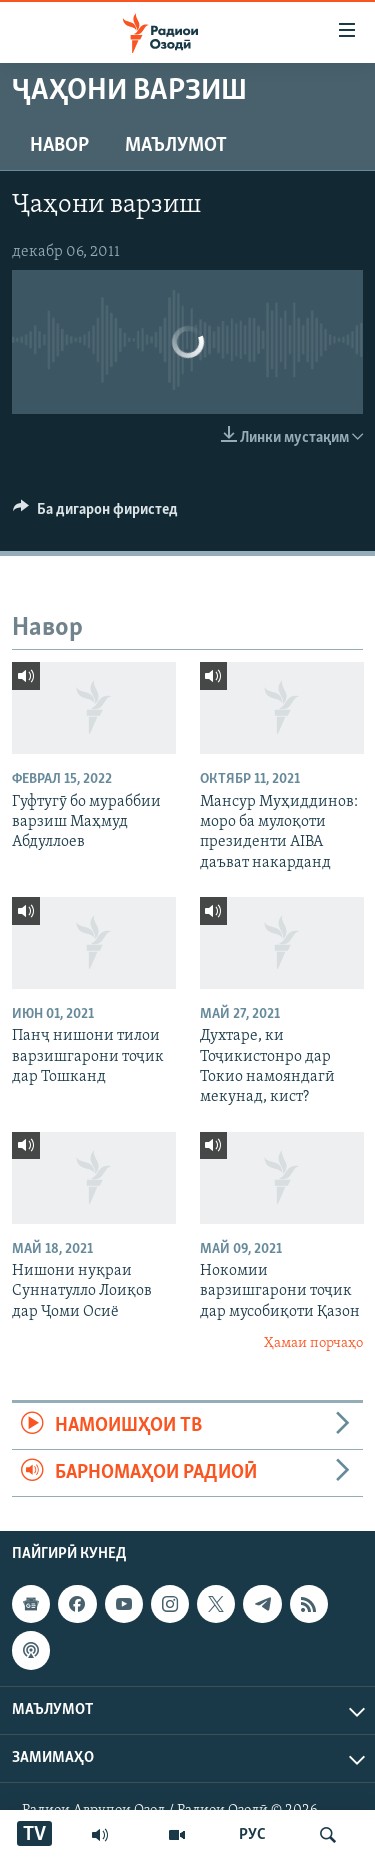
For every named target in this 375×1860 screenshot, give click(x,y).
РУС (252, 1835)
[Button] (95, 514)
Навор (59, 146)
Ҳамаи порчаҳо (313, 1343)
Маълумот (176, 146)
